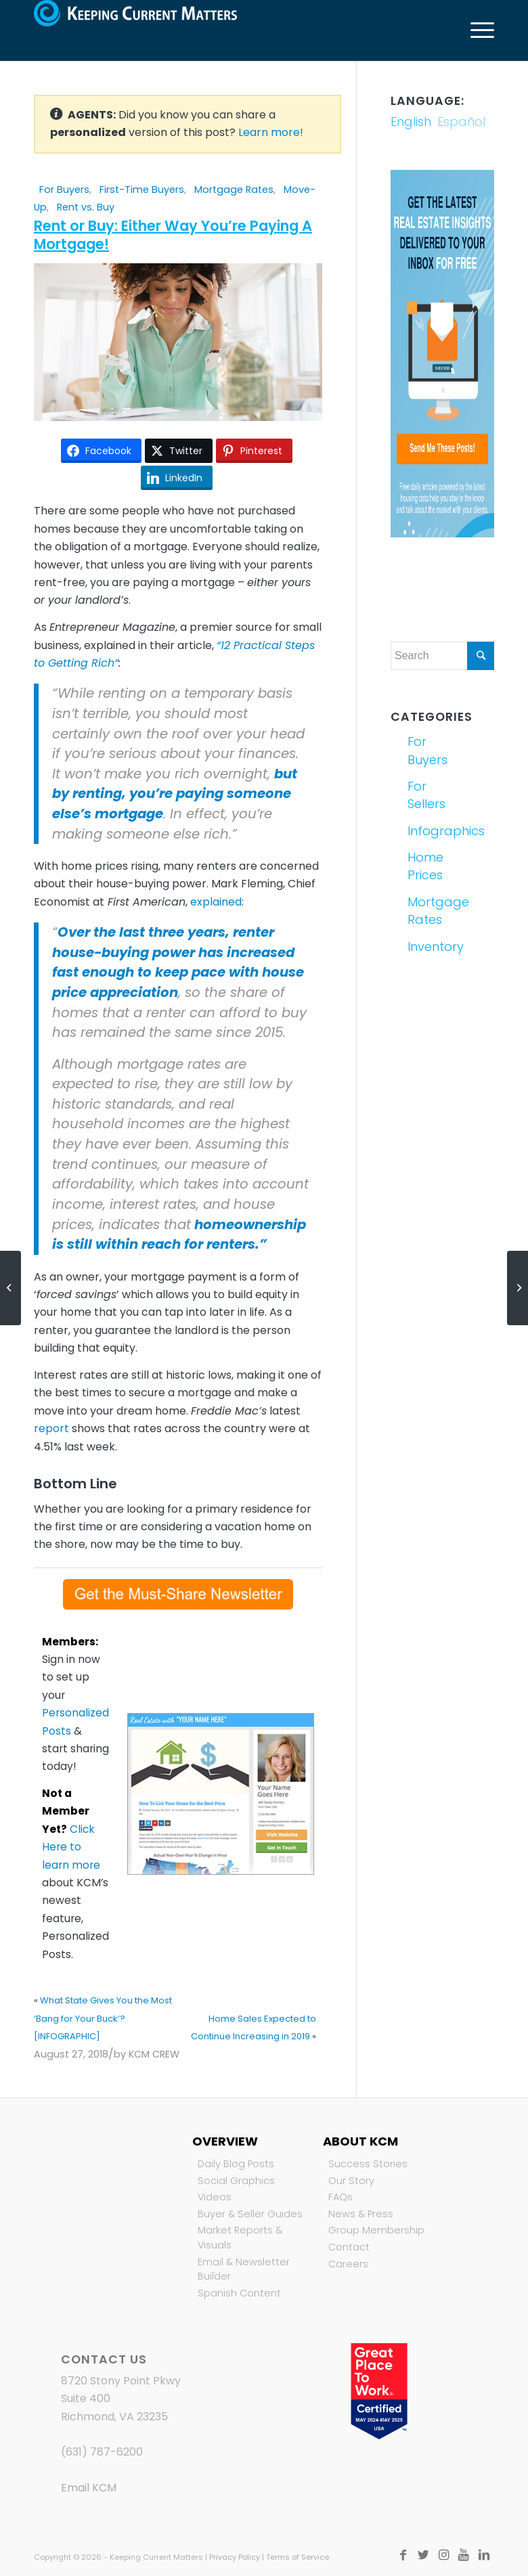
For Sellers (423, 795)
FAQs (340, 2197)
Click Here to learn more (71, 1847)
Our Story (351, 2181)
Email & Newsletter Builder (244, 2269)
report (51, 1428)
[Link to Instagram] (443, 2555)
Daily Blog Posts (236, 2164)
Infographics (423, 830)
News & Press (360, 2214)
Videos (215, 2197)
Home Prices (423, 866)
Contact (349, 2247)
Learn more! (270, 132)
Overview (225, 2141)
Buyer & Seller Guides (250, 2214)
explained (216, 902)
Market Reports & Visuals (240, 2237)
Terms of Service (297, 2557)
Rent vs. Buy (85, 207)
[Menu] (475, 30)
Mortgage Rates (233, 189)
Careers (348, 2264)
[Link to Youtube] (464, 2555)
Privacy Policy (234, 2557)
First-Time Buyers (142, 189)
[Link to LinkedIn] (484, 2555)
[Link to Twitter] (423, 2555)
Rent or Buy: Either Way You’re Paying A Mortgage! (173, 235)
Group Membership (376, 2230)
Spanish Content (239, 2293)
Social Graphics (236, 2181)
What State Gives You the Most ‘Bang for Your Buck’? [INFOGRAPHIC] (103, 2018)
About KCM (360, 2141)
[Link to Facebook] (403, 2555)
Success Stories (368, 2164)
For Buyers (64, 189)
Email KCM (88, 2487)
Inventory (423, 946)
